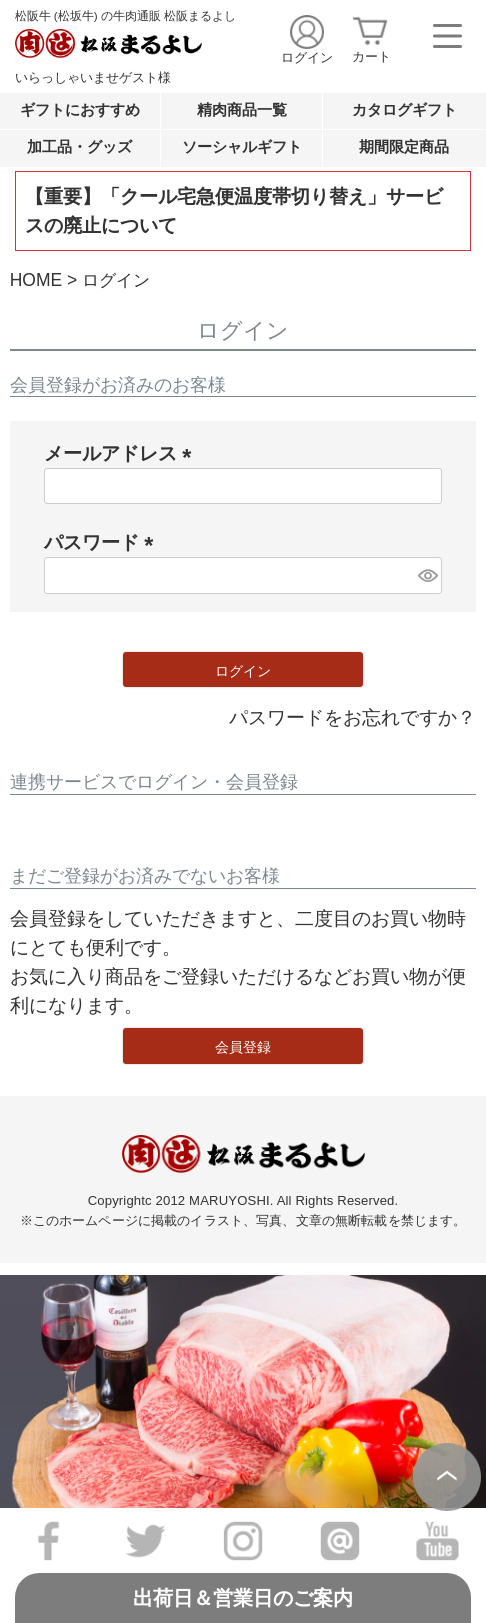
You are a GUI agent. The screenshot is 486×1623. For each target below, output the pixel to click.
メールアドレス (123, 453)
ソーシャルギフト (242, 147)
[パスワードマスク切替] (427, 575)
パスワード (104, 542)
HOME (36, 280)
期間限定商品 (404, 147)
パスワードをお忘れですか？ (352, 717)
